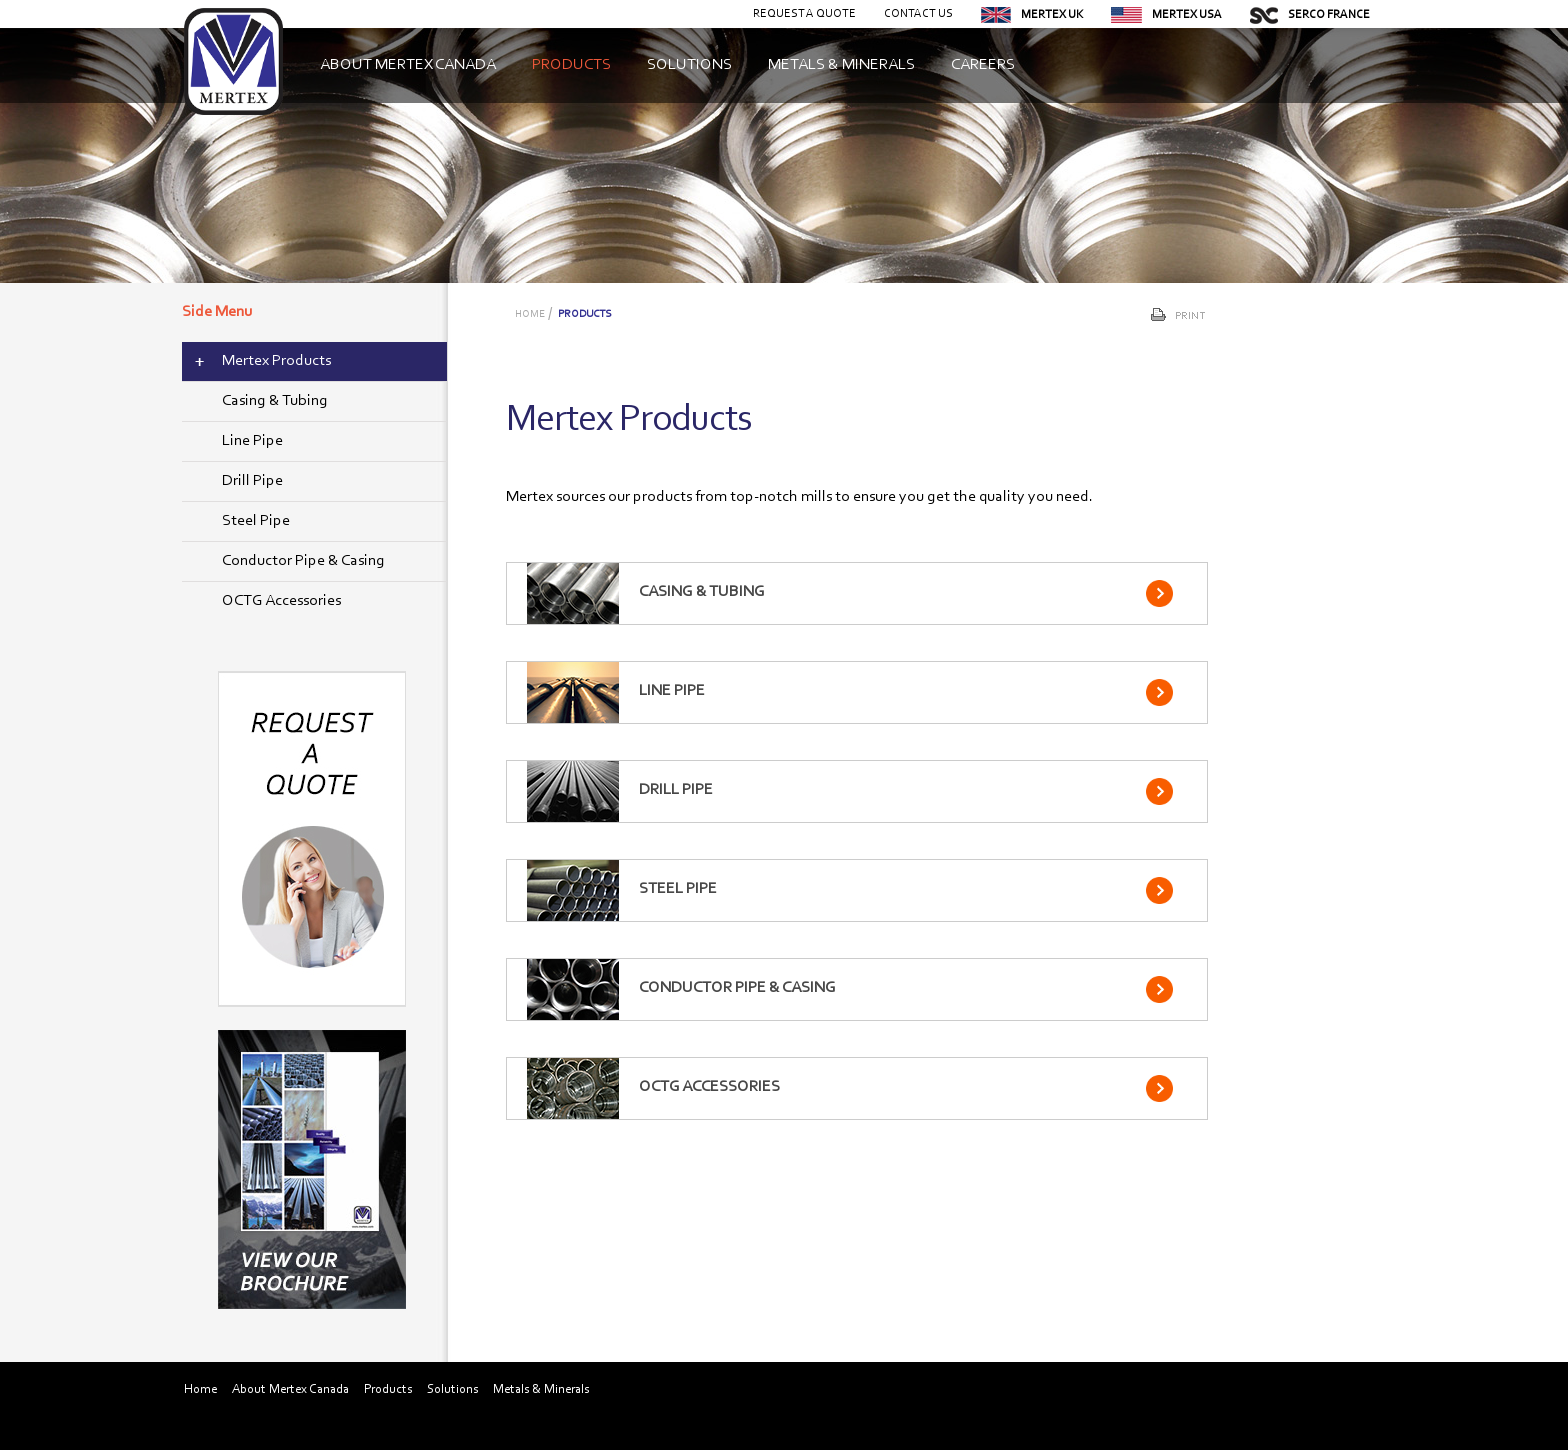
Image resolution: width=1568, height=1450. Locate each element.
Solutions (689, 65)
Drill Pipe (252, 481)
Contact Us (918, 14)
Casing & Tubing (275, 401)
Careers (983, 65)
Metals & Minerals (841, 65)
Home (530, 314)
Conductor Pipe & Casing (303, 561)
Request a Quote (804, 14)
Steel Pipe (256, 521)
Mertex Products (276, 361)
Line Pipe (252, 441)
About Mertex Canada (408, 65)
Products (571, 65)
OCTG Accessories (281, 601)
